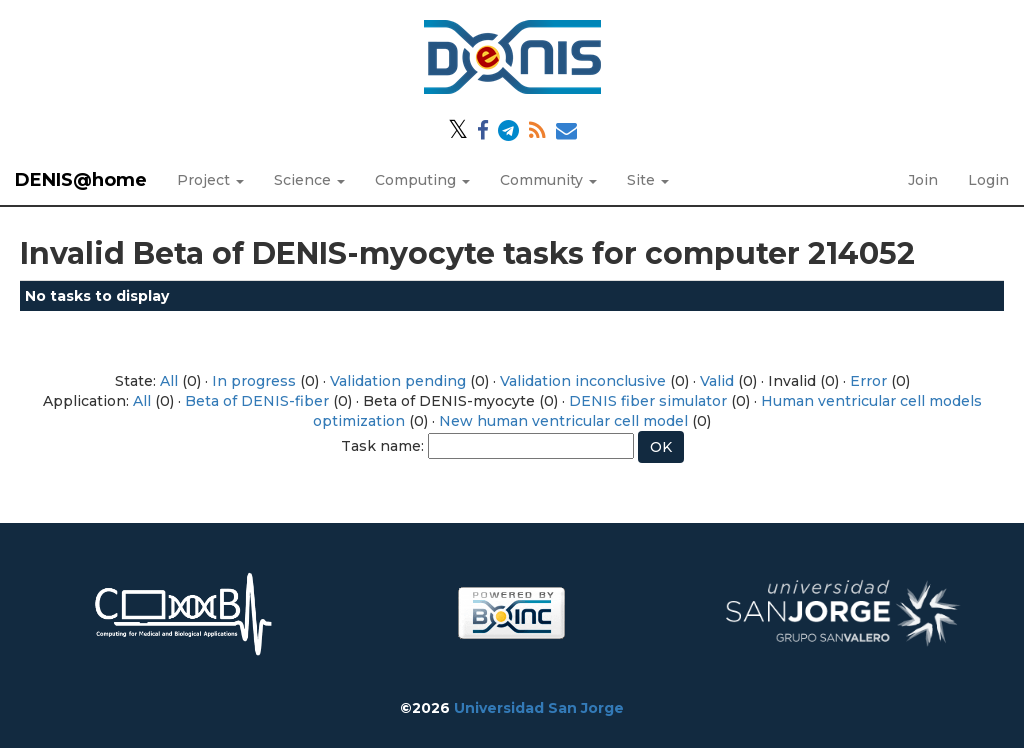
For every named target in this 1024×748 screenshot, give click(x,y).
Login (988, 180)
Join (923, 180)
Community (548, 180)
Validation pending (398, 381)
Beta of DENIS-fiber (257, 401)
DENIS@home (81, 180)
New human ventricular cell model (563, 421)
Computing (422, 180)
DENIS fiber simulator (648, 401)
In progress (254, 381)
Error (868, 381)
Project (210, 180)
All (169, 381)
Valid (717, 381)
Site (648, 180)
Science (309, 180)
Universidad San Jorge (539, 708)
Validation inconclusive (583, 381)
